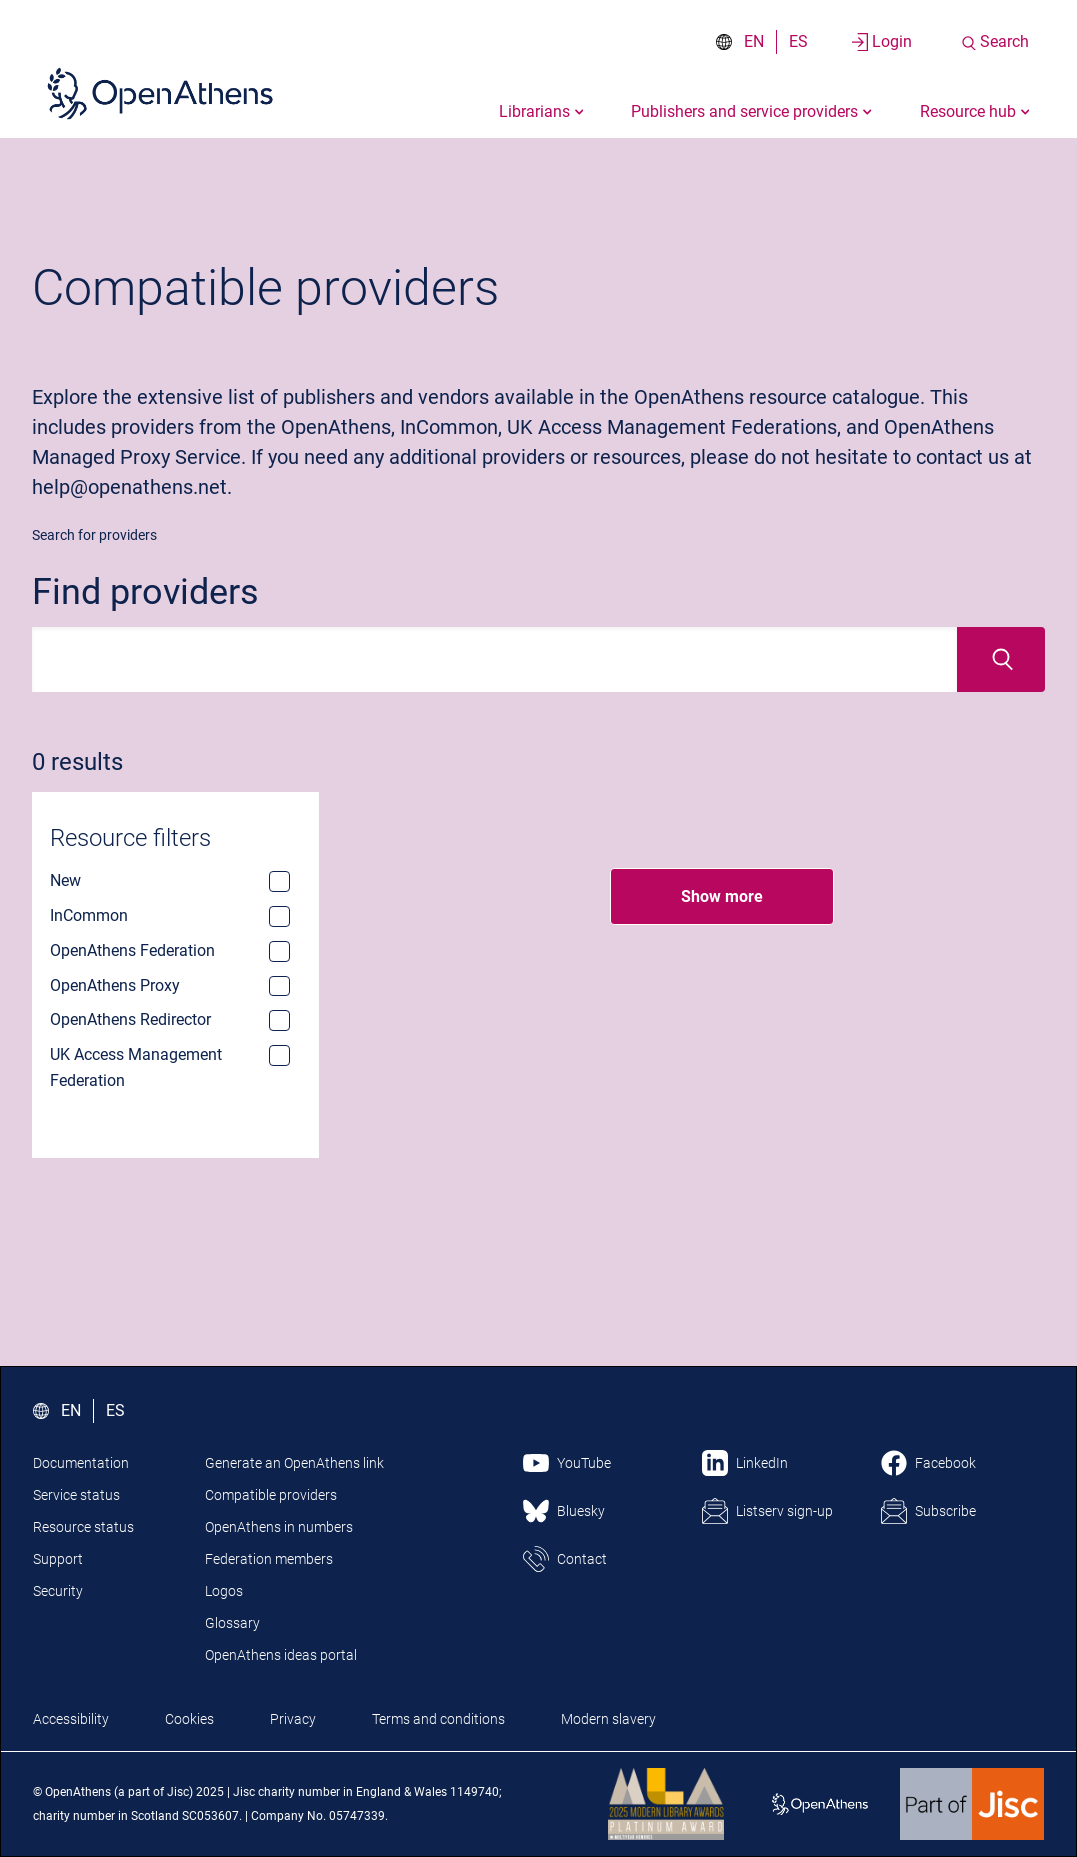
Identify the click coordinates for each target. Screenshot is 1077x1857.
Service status (76, 1495)
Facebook (945, 1463)
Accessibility (71, 1719)
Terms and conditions (438, 1719)
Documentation (81, 1463)
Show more (722, 896)
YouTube (584, 1463)
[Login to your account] (882, 42)
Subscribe (945, 1511)
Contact (582, 1559)
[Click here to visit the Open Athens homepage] (160, 93)
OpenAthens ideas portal (281, 1655)
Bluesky (581, 1511)
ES (798, 41)
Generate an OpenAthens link (294, 1463)
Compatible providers (271, 1495)
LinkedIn (762, 1463)
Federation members (269, 1559)
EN (754, 41)
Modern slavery (608, 1719)
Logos (224, 1591)
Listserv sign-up (784, 1511)
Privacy (293, 1719)
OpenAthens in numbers (279, 1527)
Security (58, 1591)
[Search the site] (994, 42)
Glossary (232, 1623)
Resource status (83, 1527)
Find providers (145, 592)
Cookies (189, 1719)
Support (58, 1559)
